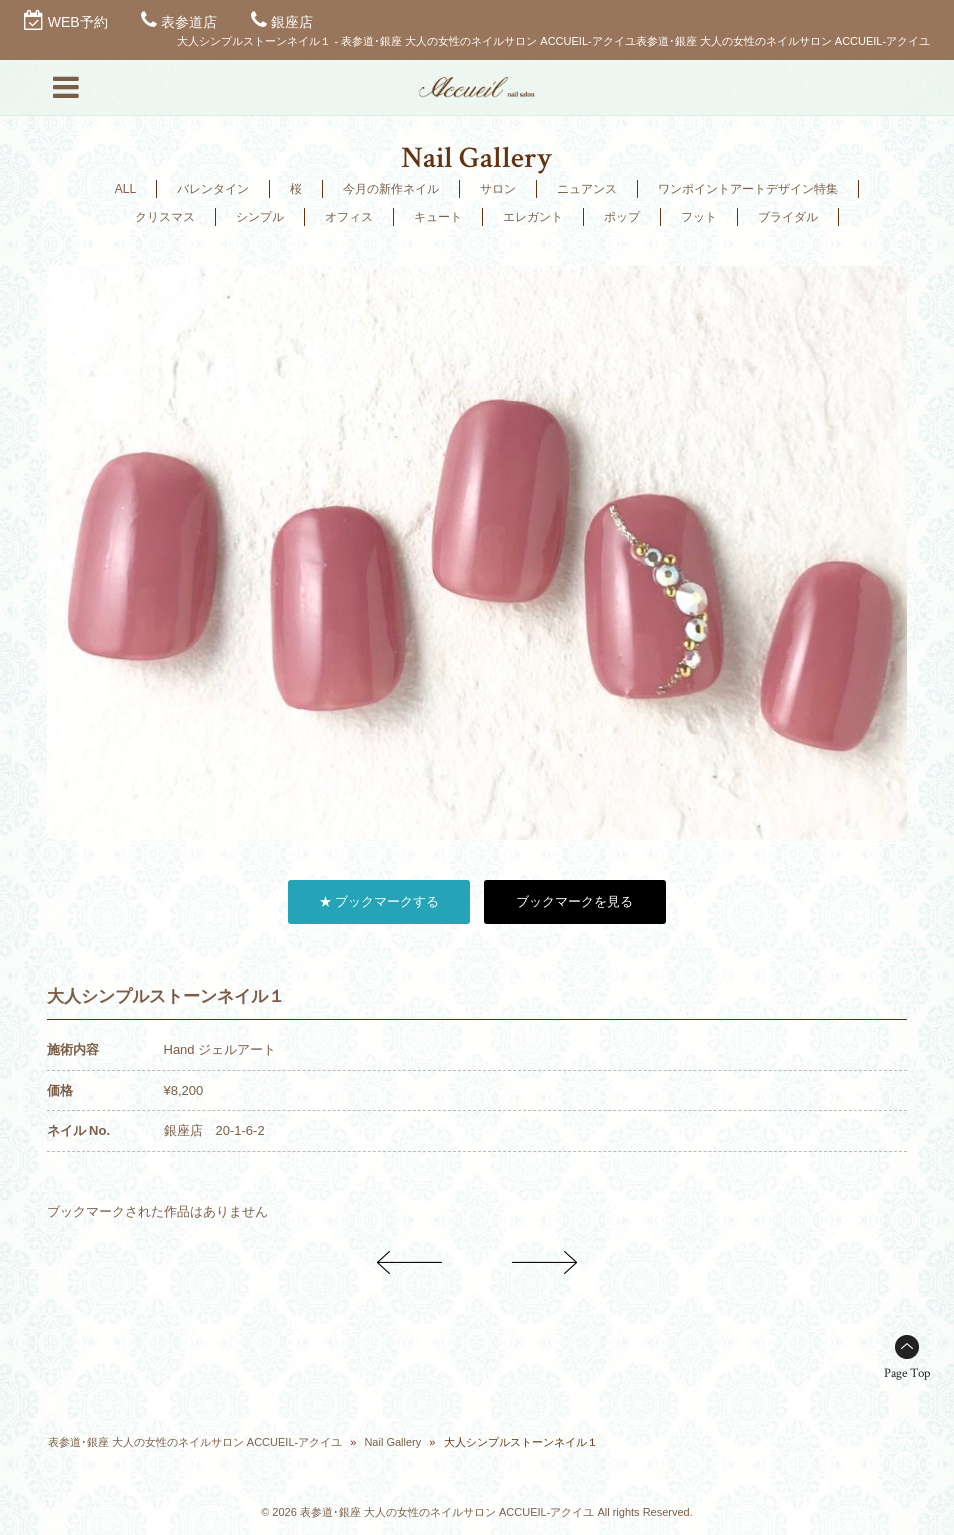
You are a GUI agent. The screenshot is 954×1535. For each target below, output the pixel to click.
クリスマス (165, 217)
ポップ (622, 217)
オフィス (349, 217)
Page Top (907, 1373)
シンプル (260, 217)
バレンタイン (213, 189)
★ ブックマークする (379, 901)
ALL (125, 189)
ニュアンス (587, 189)
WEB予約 (78, 22)
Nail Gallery (392, 1442)
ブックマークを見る (574, 901)
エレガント (533, 217)
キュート (438, 217)
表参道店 (189, 22)
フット (699, 217)
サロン (498, 189)
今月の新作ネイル (391, 189)
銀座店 (292, 22)
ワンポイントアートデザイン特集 (748, 189)
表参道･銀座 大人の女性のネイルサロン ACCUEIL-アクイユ (195, 1442)
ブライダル (788, 217)
